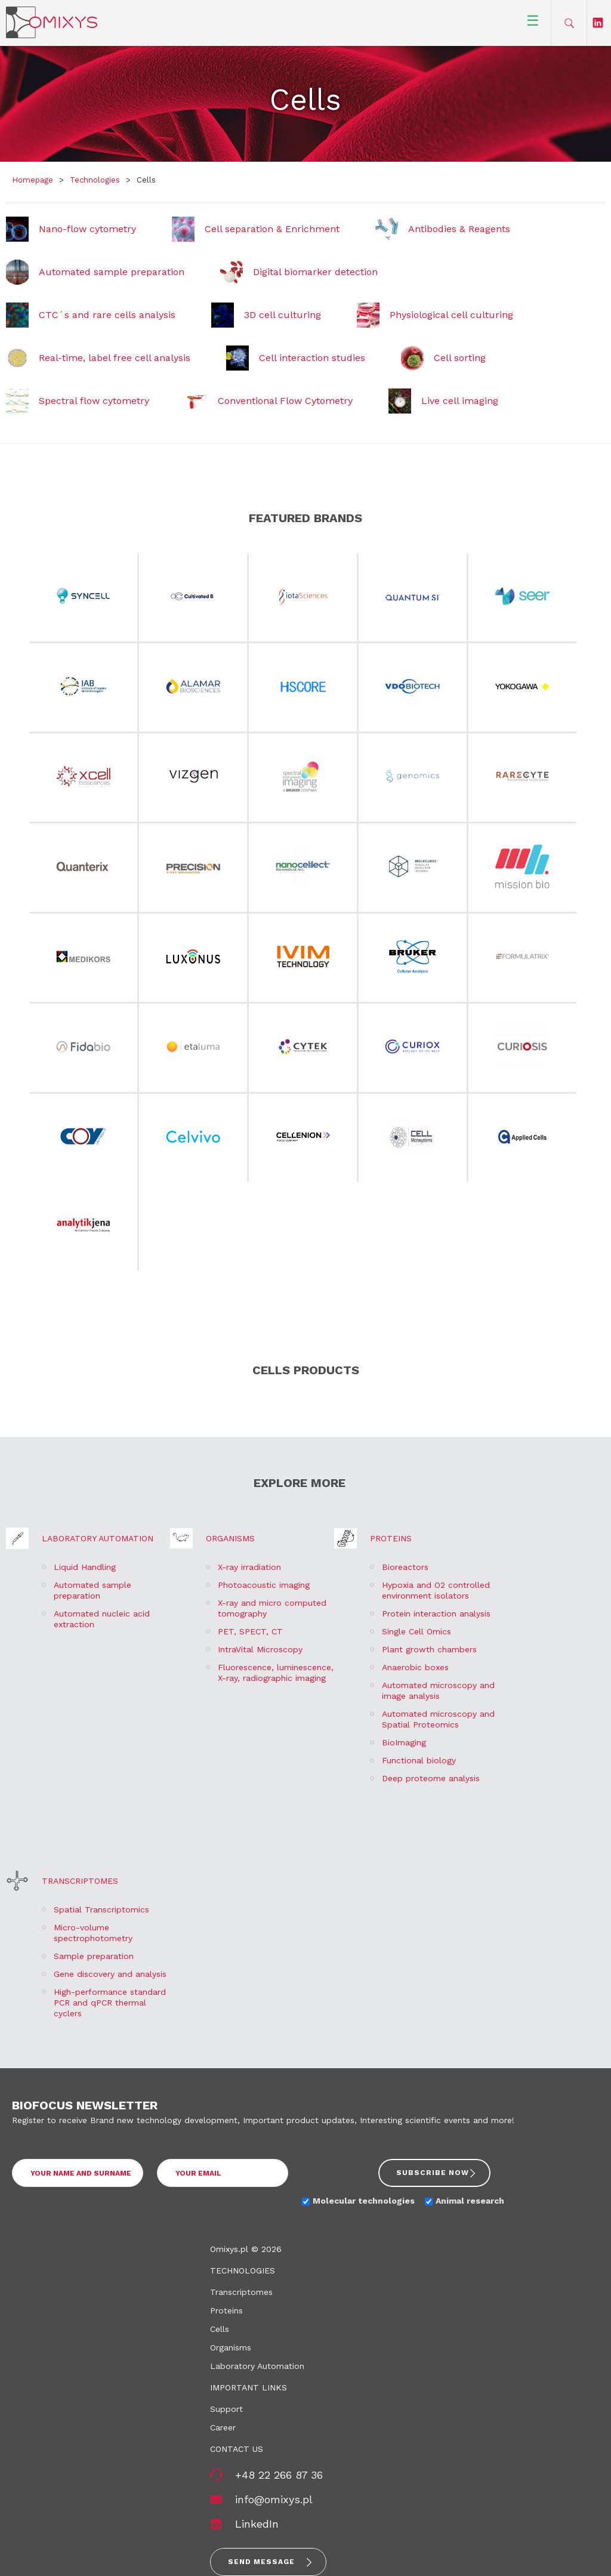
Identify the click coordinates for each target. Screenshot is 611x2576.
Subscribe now (432, 2172)
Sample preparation (94, 1956)
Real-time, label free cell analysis (114, 357)
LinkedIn (257, 2524)
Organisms (230, 1538)
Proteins (391, 1538)
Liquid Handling (85, 1567)
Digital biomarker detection (315, 271)
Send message (261, 2562)
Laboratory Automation (97, 1538)
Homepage (32, 179)
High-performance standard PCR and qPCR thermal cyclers (110, 2002)
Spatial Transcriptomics (101, 1909)
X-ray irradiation (249, 1567)
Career (223, 2427)
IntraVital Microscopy (260, 1649)
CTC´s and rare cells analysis (107, 314)
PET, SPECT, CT (250, 1631)
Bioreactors (405, 1567)
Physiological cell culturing (451, 314)
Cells (219, 2329)
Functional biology (419, 1760)
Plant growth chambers (429, 1649)
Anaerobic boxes (415, 1667)
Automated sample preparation (111, 271)
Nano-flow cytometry (87, 229)
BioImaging (404, 1742)
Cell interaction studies (312, 357)
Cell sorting (460, 357)
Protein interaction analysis (436, 1613)
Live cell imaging (459, 400)
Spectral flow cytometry (94, 400)
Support (226, 2409)
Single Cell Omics (416, 1631)
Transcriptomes (80, 1881)
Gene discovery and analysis (110, 1974)
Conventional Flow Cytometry (285, 400)
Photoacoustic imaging (264, 1585)
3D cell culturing (282, 314)
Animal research (470, 2200)
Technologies (95, 179)
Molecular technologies (364, 2200)
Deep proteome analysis (431, 1778)
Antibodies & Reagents (459, 229)
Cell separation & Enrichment (272, 229)
